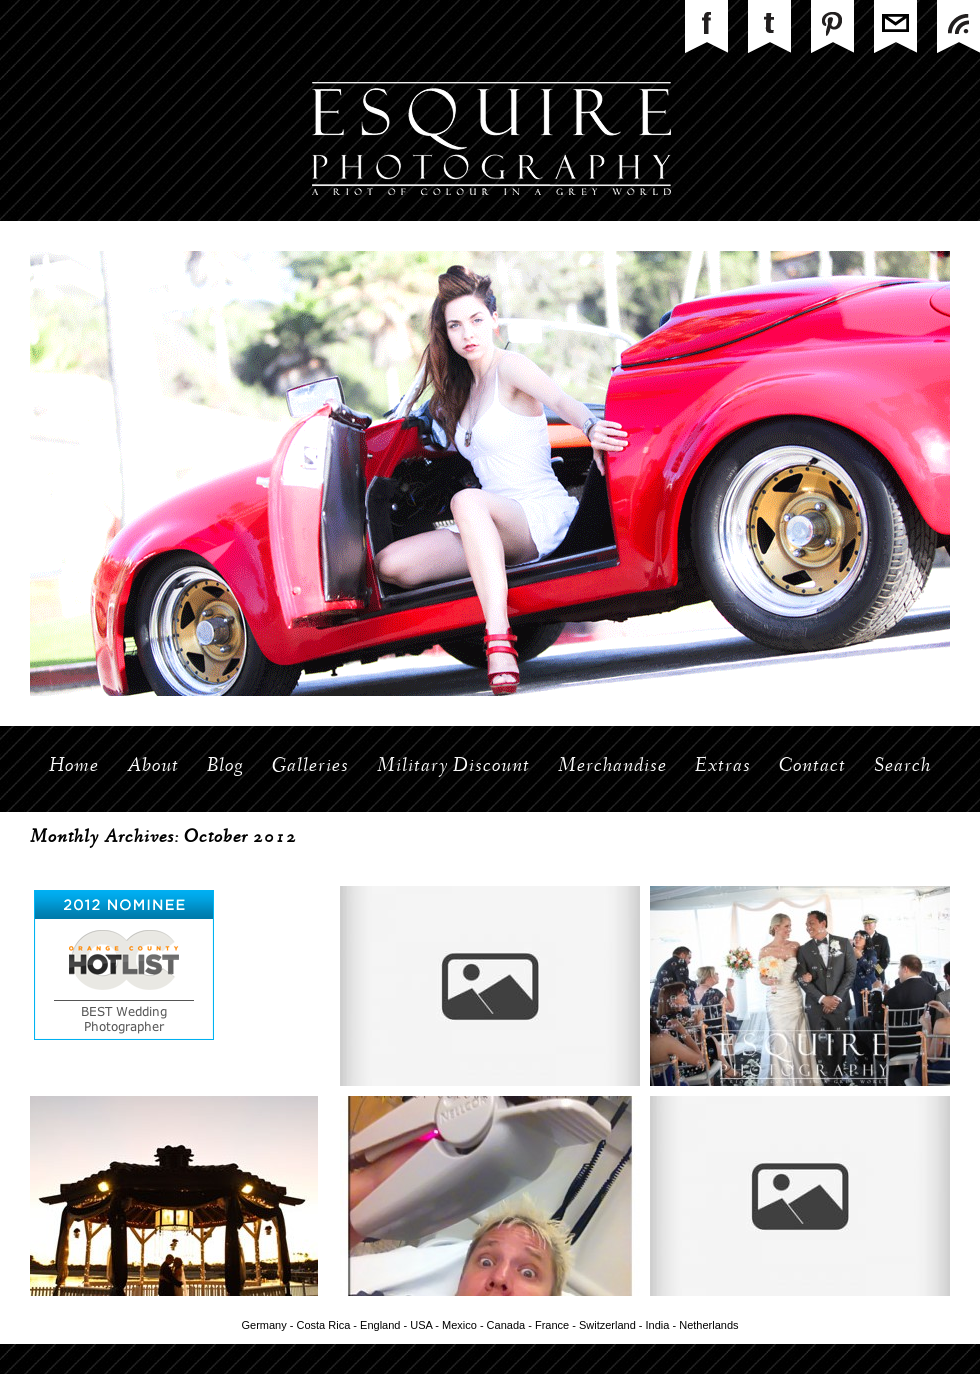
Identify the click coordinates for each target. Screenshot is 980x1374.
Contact (812, 767)
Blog (225, 767)
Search (902, 767)
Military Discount (453, 767)
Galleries (310, 767)
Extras (723, 767)
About (153, 767)
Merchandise (612, 767)
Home (74, 767)
